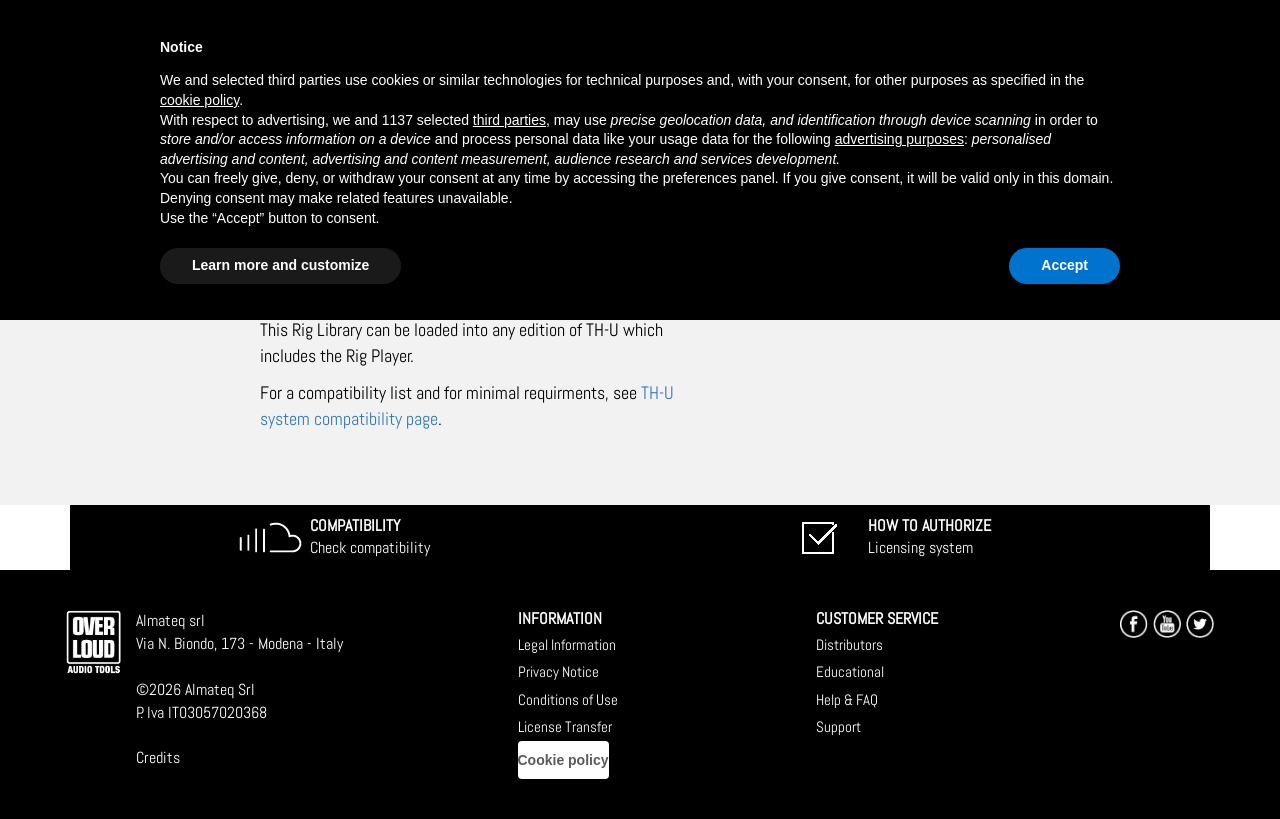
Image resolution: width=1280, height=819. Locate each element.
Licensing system (929, 537)
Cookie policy (563, 760)
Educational (850, 671)
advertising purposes (899, 139)
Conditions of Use (568, 699)
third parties (509, 120)
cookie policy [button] (199, 100)
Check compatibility (370, 537)
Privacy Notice (558, 671)
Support (838, 726)
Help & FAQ (847, 699)
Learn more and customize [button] (280, 265)
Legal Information (567, 644)
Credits (158, 757)
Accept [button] (1064, 265)
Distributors (849, 644)
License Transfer (565, 726)
